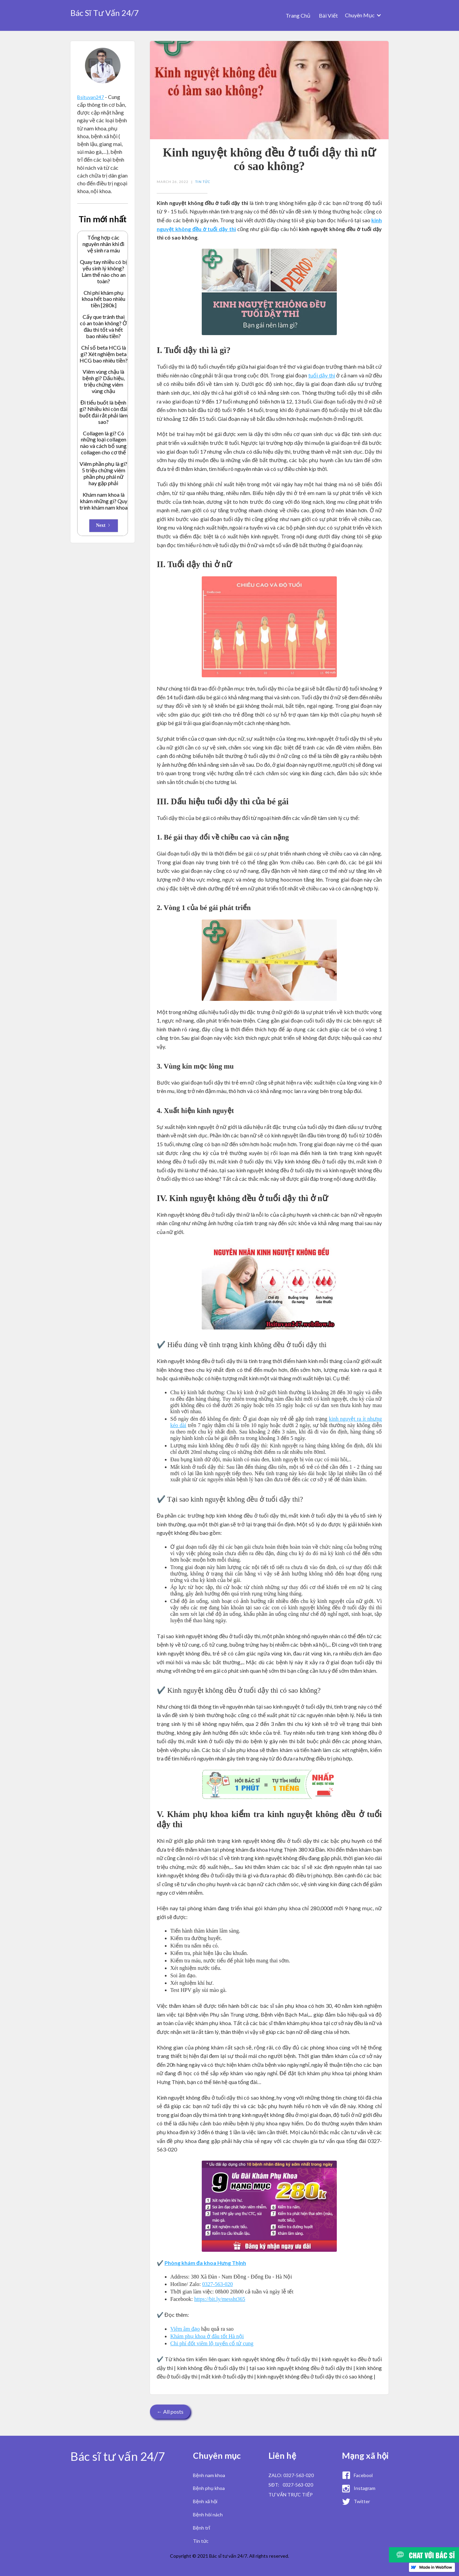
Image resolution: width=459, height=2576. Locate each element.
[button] (363, 15)
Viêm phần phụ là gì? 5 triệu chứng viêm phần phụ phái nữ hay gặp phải (103, 473)
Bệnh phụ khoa (209, 2488)
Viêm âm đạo (185, 2329)
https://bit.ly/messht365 (219, 2299)
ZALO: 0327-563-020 (291, 2475)
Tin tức (201, 2541)
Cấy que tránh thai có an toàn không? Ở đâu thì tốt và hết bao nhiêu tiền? (103, 326)
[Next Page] (103, 525)
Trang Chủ (298, 15)
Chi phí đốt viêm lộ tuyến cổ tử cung (212, 2343)
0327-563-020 (217, 2284)
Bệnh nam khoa (209, 2475)
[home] (104, 11)
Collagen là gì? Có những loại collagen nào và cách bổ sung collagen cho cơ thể (103, 443)
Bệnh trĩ (201, 2528)
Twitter (362, 2501)
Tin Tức (202, 182)
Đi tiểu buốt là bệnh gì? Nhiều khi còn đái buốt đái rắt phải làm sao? (103, 412)
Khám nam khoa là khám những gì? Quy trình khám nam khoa (104, 501)
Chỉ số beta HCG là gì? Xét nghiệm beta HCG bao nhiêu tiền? (104, 354)
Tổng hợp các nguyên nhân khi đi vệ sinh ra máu (104, 243)
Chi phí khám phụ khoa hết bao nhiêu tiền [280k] (103, 299)
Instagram (364, 2488)
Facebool (363, 2475)
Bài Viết (328, 15)
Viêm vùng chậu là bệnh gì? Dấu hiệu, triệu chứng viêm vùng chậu (103, 381)
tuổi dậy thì (321, 375)
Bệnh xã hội (205, 2501)
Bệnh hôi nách (208, 2514)
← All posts (170, 2411)
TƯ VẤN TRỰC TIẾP (290, 2494)
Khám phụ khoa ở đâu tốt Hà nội (207, 2336)
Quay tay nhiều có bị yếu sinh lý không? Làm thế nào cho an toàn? (103, 271)
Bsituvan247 (90, 97)
